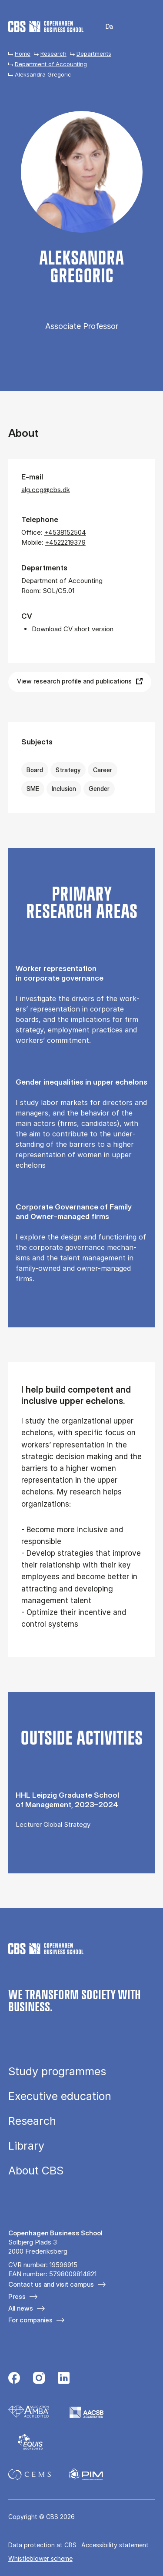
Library (26, 2146)
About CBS (35, 2170)
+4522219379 (65, 542)
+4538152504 (65, 532)
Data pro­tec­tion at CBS (42, 2545)
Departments (94, 53)
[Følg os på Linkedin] (64, 2379)
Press (17, 2296)
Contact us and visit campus (51, 2284)
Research (53, 53)
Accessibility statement (115, 2545)
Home (22, 53)
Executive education (59, 2096)
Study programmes (57, 2071)
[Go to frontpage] (45, 26)
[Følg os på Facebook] (14, 2379)
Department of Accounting (51, 63)
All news (20, 2308)
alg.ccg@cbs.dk (45, 490)
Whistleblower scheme (40, 2558)
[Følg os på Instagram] (39, 2379)
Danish (104, 26)
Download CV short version (72, 629)
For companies (30, 2320)
